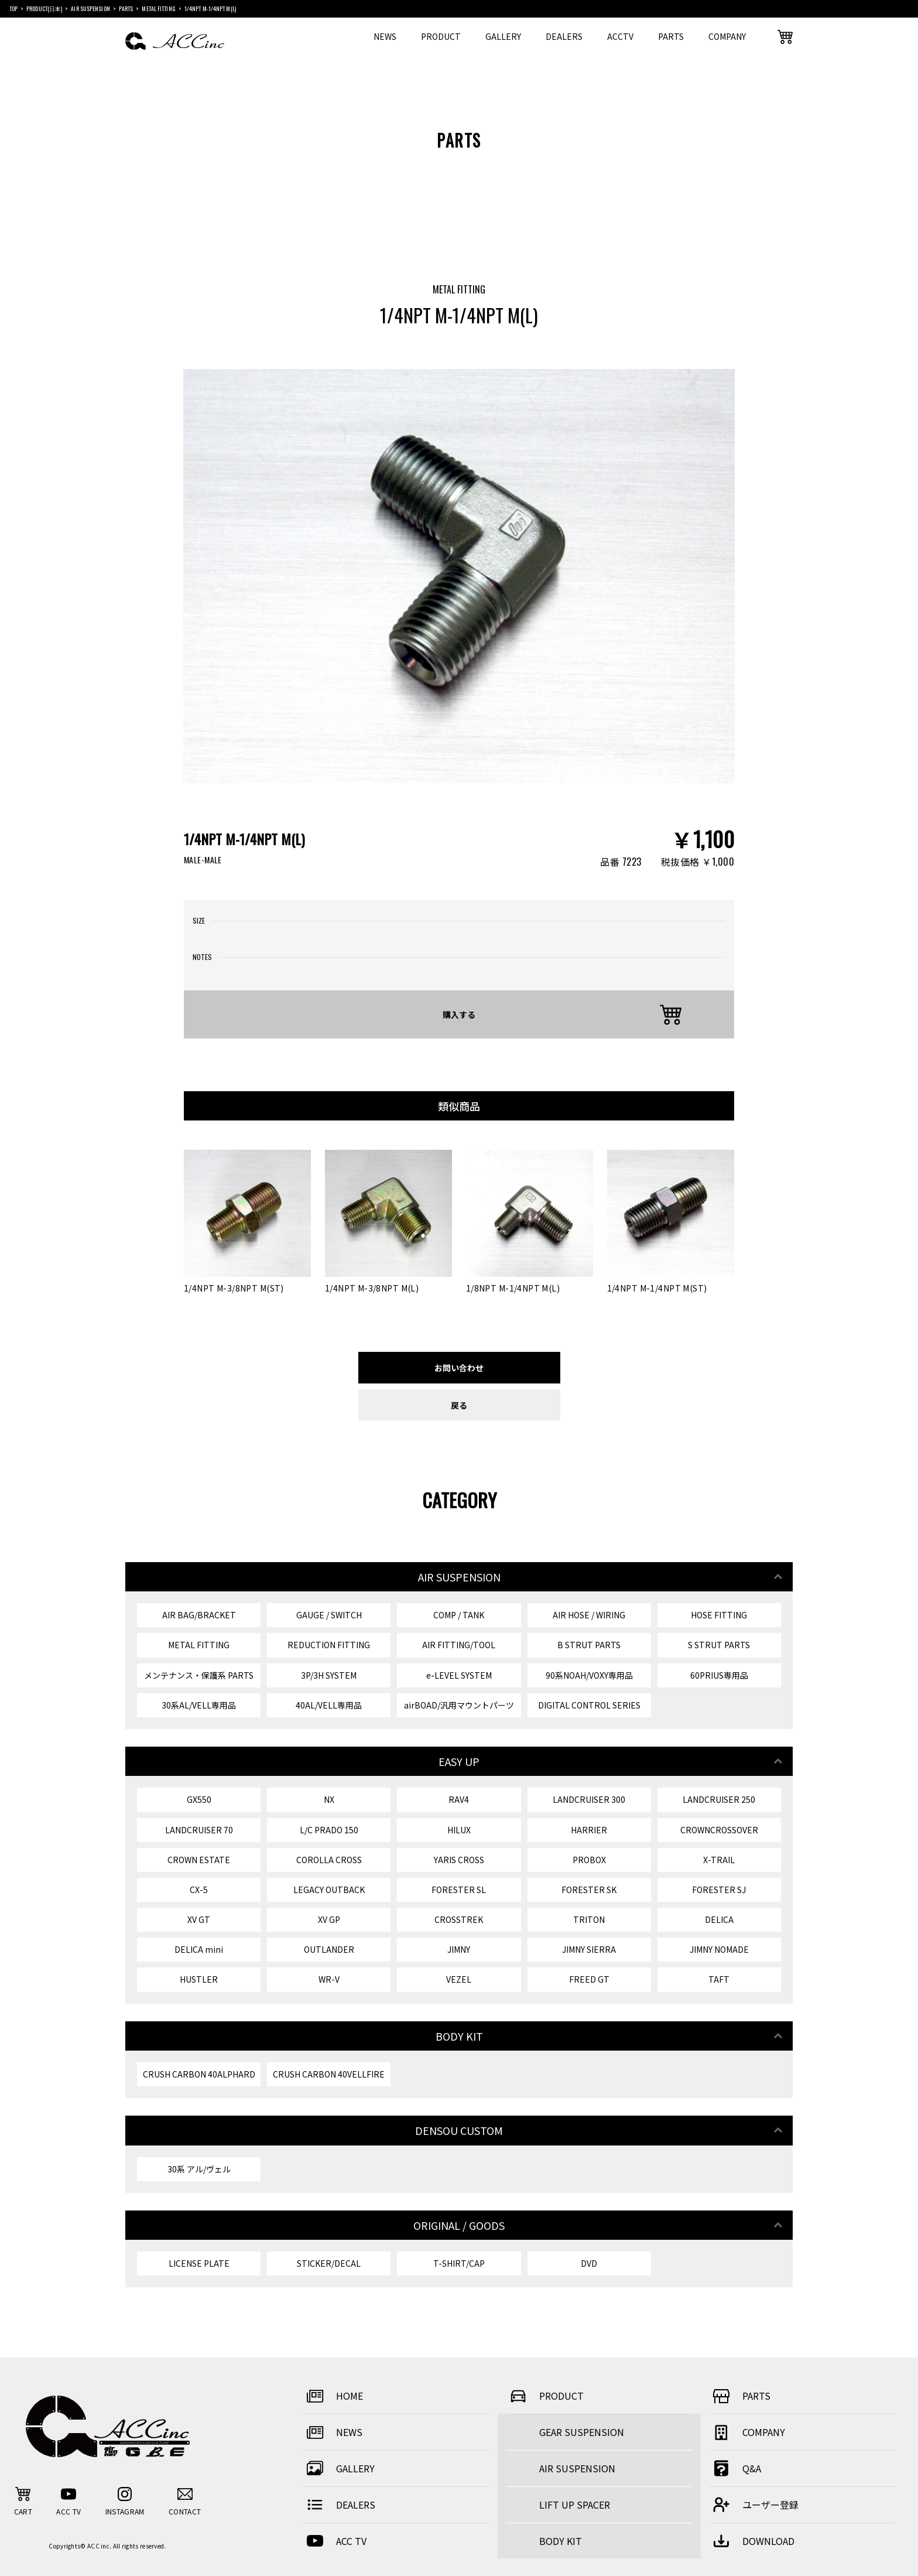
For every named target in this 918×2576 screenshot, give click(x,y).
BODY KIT (560, 2541)
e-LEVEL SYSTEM (459, 1675)
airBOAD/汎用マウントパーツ (459, 1705)
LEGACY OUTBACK (329, 1889)
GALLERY (503, 36)
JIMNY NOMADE (719, 1949)
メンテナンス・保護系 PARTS (199, 1675)
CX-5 (199, 1889)
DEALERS (564, 36)
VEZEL (458, 1979)
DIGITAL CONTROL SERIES (589, 1705)
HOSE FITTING (719, 1615)
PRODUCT (441, 36)
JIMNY (458, 1949)
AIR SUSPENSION (577, 2468)
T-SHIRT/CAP (459, 2263)
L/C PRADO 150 (329, 1830)
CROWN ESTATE (198, 1860)
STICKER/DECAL (329, 2263)
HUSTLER (199, 1979)
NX (329, 1799)
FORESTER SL (458, 1889)
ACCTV (620, 36)
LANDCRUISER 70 (199, 1830)
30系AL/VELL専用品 (199, 1705)
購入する (459, 1014)
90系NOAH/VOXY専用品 (589, 1675)
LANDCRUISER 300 (589, 1799)
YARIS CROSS (459, 1860)
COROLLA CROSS (329, 1860)
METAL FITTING (199, 1645)
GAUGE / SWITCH (329, 1615)
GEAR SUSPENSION (581, 2432)
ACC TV (334, 2541)
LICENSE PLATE (199, 2263)
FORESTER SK (588, 1889)
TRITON (589, 1919)
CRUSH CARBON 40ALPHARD (199, 2074)
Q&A (735, 2468)
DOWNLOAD (752, 2541)
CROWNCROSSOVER (719, 1830)
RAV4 (458, 1799)
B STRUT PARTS (589, 1645)
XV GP (329, 1919)
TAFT (718, 1979)
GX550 (199, 1799)
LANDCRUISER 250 (719, 1799)
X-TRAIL (719, 1860)
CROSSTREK (458, 1919)
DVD (589, 2263)
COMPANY (727, 36)
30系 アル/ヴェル (199, 2169)
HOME (333, 2396)
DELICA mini (198, 1949)
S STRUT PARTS (719, 1645)
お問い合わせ (459, 1367)
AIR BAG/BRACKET (199, 1615)
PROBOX (589, 1860)
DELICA (719, 1919)
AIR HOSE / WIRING (589, 1615)
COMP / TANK (458, 1615)
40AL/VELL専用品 (329, 1705)
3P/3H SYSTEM (329, 1675)
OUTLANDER (329, 1949)
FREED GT (589, 1979)
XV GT (198, 1919)
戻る (459, 1405)
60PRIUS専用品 (719, 1675)
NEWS (385, 36)
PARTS (671, 36)
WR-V (329, 1979)
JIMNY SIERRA (589, 1949)
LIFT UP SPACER (574, 2505)
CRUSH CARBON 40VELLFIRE (329, 2074)
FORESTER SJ (719, 1889)
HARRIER (589, 1830)
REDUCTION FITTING (328, 1645)
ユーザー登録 (754, 2504)
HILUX (459, 1830)
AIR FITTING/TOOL (458, 1645)
